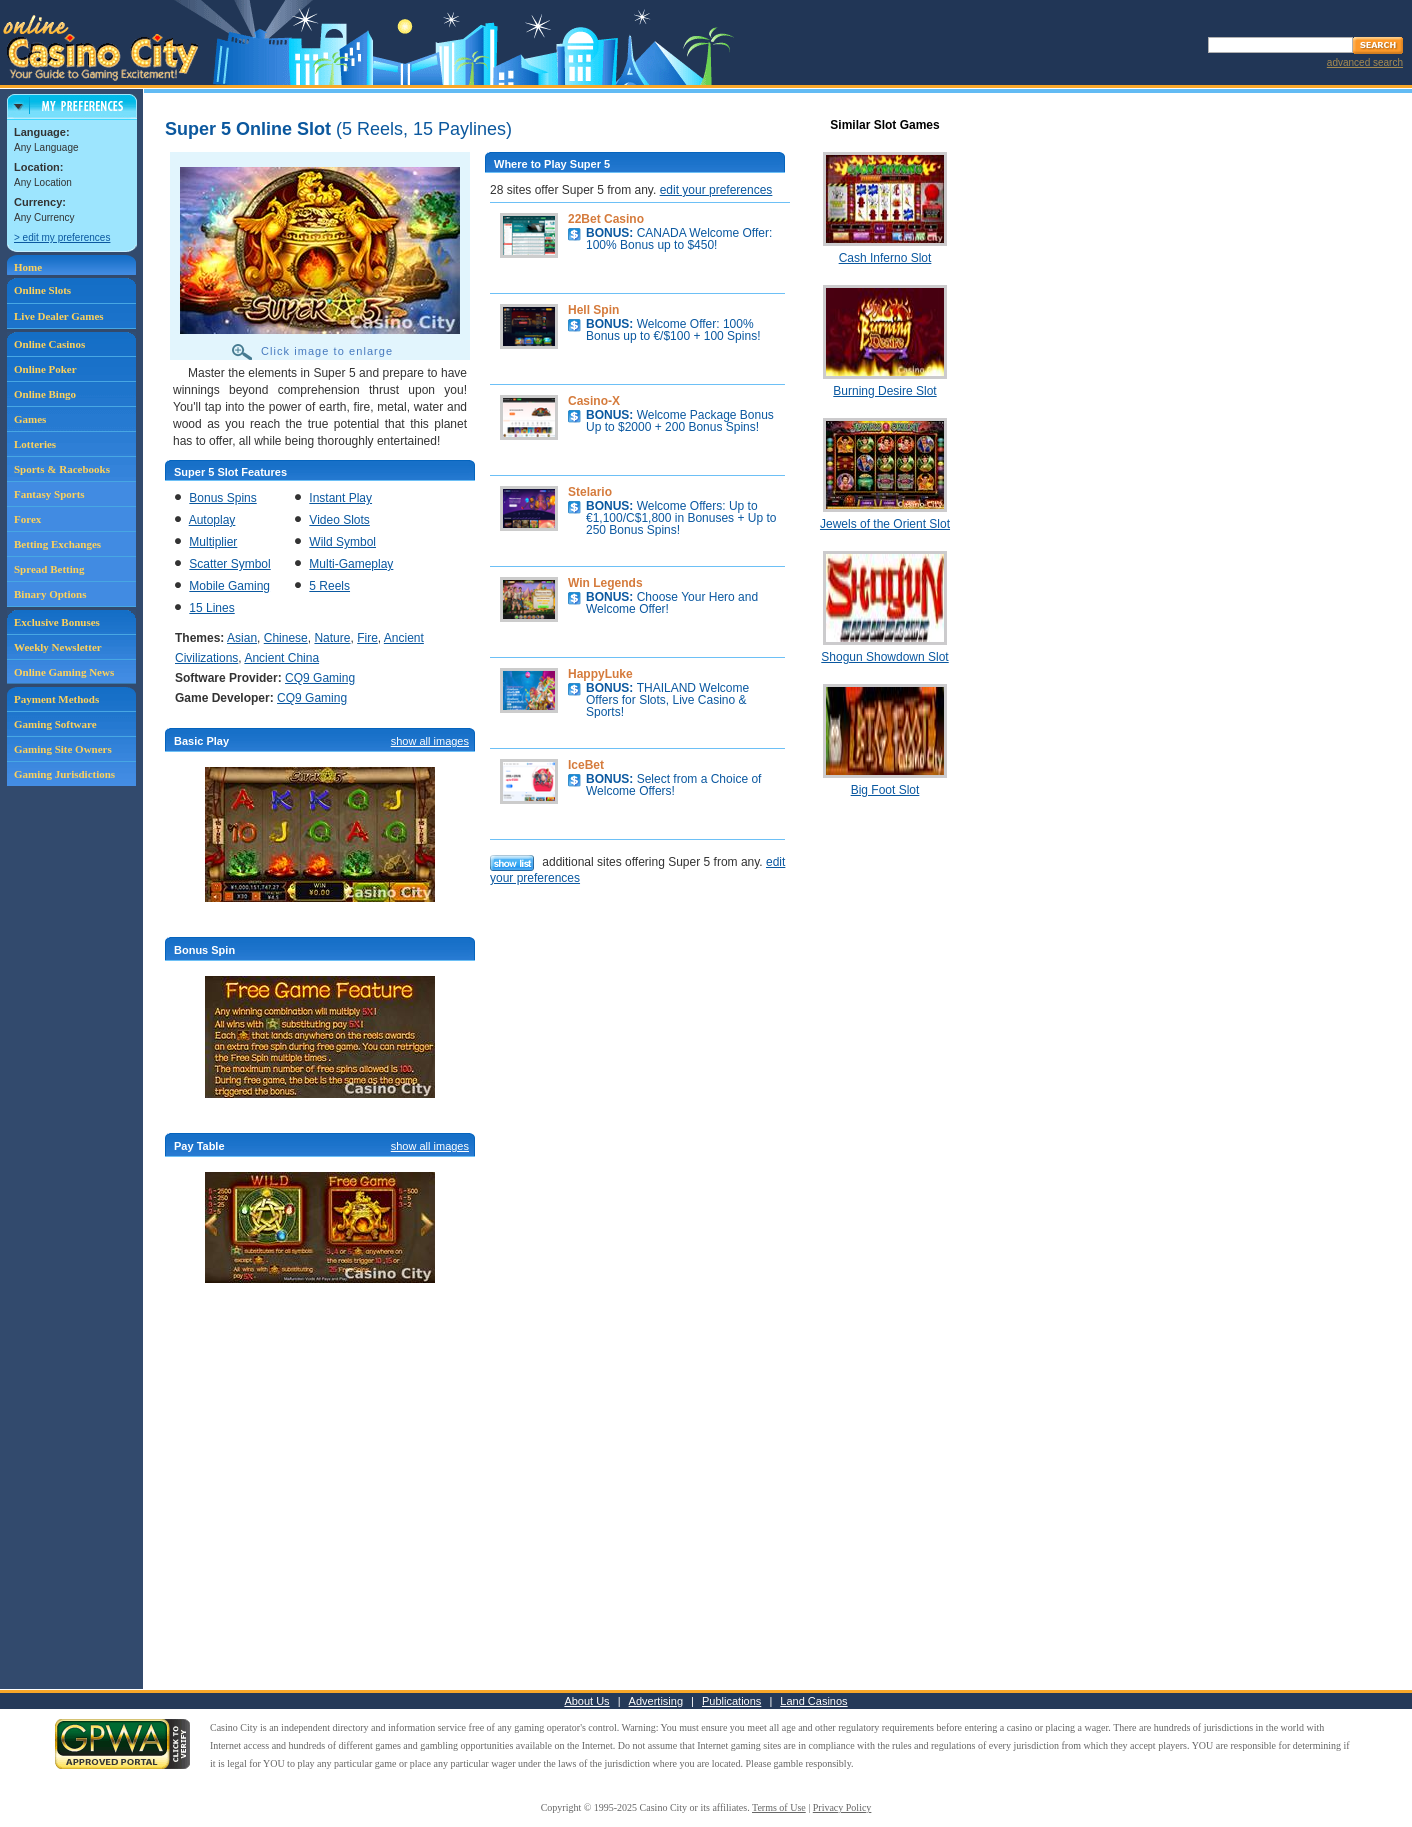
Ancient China (281, 658)
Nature (332, 638)
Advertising (656, 1701)
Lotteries (35, 444)
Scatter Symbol (229, 564)
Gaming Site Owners (63, 749)
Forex (27, 519)
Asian (242, 638)
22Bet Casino (606, 219)
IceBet (586, 765)
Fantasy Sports (49, 494)
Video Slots (339, 520)
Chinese (286, 638)
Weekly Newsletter (58, 647)
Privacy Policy (842, 1807)
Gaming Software (55, 724)
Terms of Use (779, 1807)
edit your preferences (716, 190)
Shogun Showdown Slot (884, 657)
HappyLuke (600, 674)
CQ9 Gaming (320, 678)
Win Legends (605, 583)
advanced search (1365, 62)
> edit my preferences (62, 237)
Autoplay (212, 520)
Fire (367, 638)
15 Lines (211, 608)
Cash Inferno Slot (885, 258)
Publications (731, 1701)
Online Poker (45, 369)
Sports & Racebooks (62, 469)
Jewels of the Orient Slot (885, 524)
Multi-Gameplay (351, 564)
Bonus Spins (222, 498)
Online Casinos (49, 344)
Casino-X (594, 401)
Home (28, 267)
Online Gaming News (64, 672)
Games (30, 419)
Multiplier (213, 542)
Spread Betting (49, 569)
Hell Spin (593, 310)
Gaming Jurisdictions (64, 774)
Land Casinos (813, 1701)
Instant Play (340, 498)
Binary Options (50, 594)
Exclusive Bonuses (57, 622)
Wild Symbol (342, 542)
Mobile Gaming (229, 586)
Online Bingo (45, 394)
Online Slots (42, 290)
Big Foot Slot (885, 790)
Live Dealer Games (59, 316)
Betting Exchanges (57, 544)
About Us (586, 1701)
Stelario (590, 492)
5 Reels (329, 586)
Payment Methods (56, 699)
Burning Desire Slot (884, 391)
